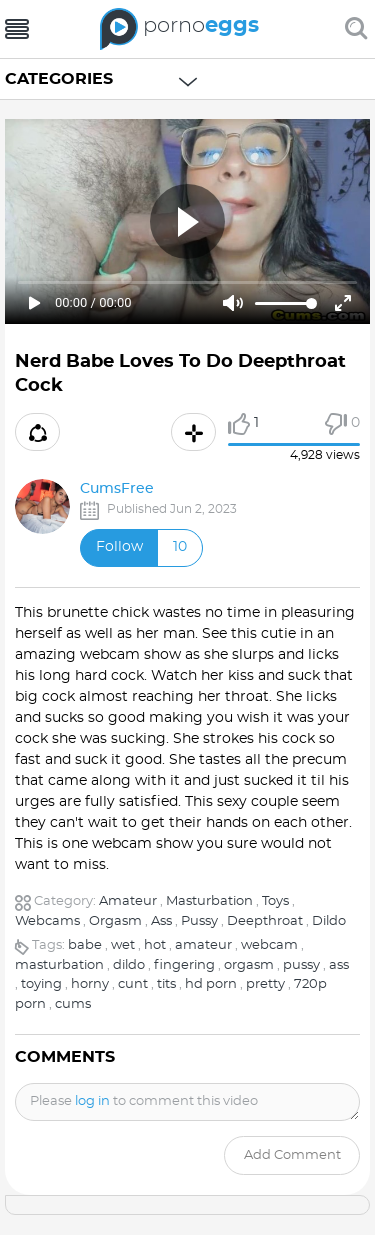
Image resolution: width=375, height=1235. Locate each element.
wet (123, 945)
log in (92, 1101)
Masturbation (209, 901)
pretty (265, 984)
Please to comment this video (144, 1101)
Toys (275, 901)
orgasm (249, 965)
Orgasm (115, 921)
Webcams (47, 921)
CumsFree (117, 489)
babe (85, 945)
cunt (133, 984)
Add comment (292, 1155)
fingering (184, 965)
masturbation (59, 965)
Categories (59, 79)
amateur (203, 945)
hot (155, 945)
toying (41, 984)
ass (339, 965)
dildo (129, 965)
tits (166, 984)
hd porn (211, 984)
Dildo (329, 921)
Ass (161, 921)
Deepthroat (265, 921)
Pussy (199, 921)
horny (90, 984)
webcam (269, 945)
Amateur (128, 901)
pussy (301, 965)
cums (73, 1004)
